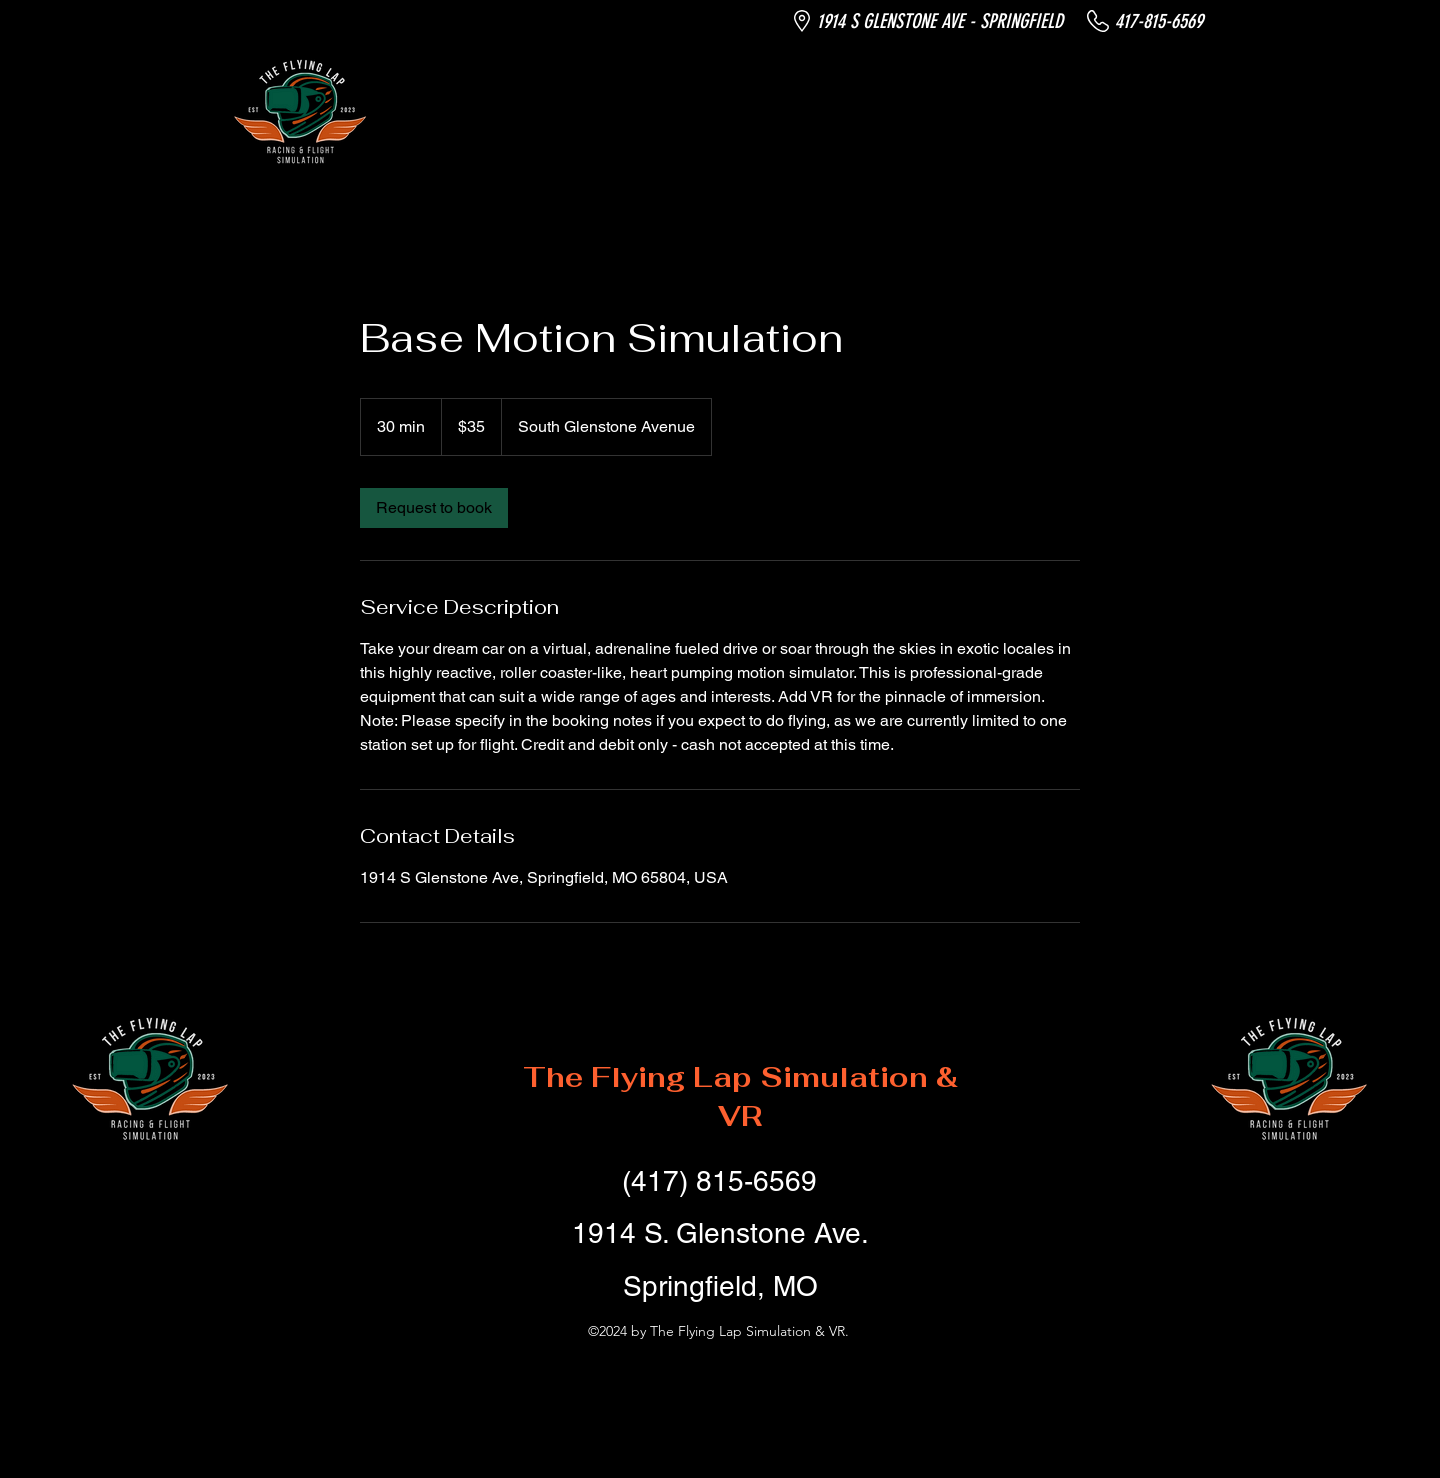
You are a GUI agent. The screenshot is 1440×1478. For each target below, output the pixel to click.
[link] (434, 508)
